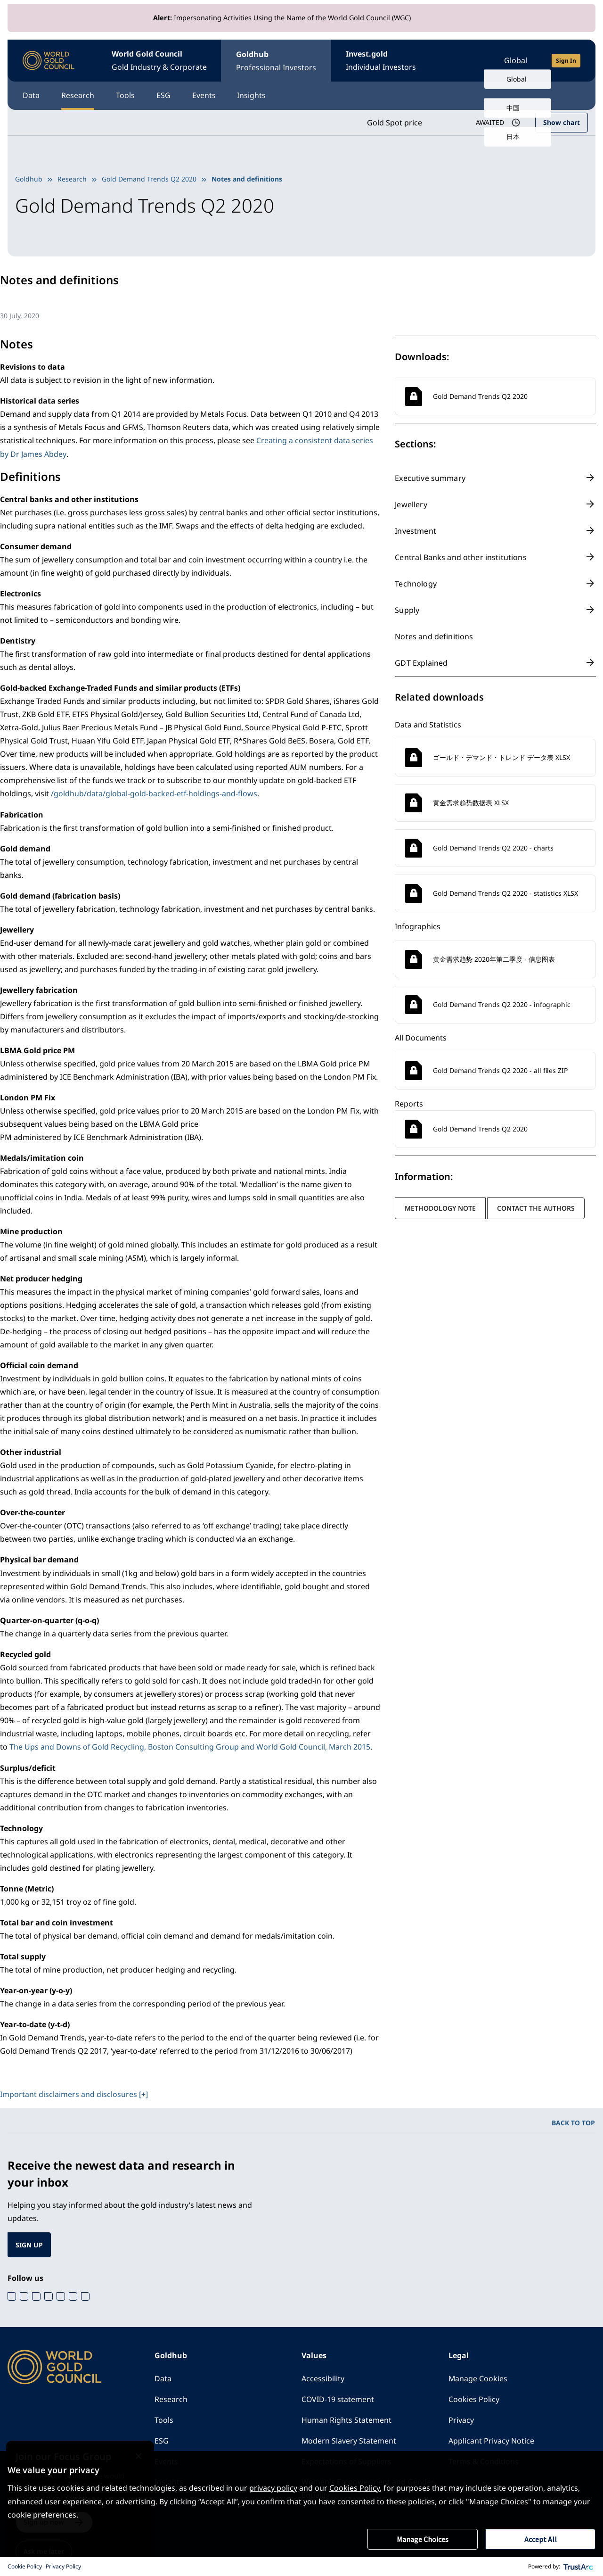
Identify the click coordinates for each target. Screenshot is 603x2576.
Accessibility (323, 2376)
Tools (127, 95)
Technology (416, 583)
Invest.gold (383, 61)
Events (208, 95)
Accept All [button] (540, 2539)
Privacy (461, 2418)
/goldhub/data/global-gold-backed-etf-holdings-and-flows (154, 792)
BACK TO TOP (573, 2119)
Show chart (561, 121)
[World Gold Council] (48, 60)
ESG (166, 95)
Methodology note (440, 1207)
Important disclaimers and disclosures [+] (74, 2092)
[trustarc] (578, 2566)
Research (78, 95)
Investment (415, 530)
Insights (256, 95)
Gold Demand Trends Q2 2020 (149, 178)
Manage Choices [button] (422, 2539)
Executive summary (430, 477)
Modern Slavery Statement (349, 2439)
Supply (407, 609)
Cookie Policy (25, 2566)
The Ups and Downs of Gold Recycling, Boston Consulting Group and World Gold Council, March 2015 (190, 1745)
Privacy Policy (63, 2566)
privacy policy (273, 2488)
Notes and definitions (434, 636)
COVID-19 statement (338, 2397)
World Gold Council (159, 61)
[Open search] (469, 60)
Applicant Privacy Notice (491, 2439)
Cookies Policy (473, 2397)
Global (515, 60)
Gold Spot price (393, 122)
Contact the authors (536, 1207)
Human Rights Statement (346, 2418)
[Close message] (149, 2448)
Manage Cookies (478, 2376)
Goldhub (277, 61)
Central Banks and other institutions (460, 557)
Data (31, 95)
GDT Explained (421, 662)
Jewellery (411, 504)
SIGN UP (29, 2241)
